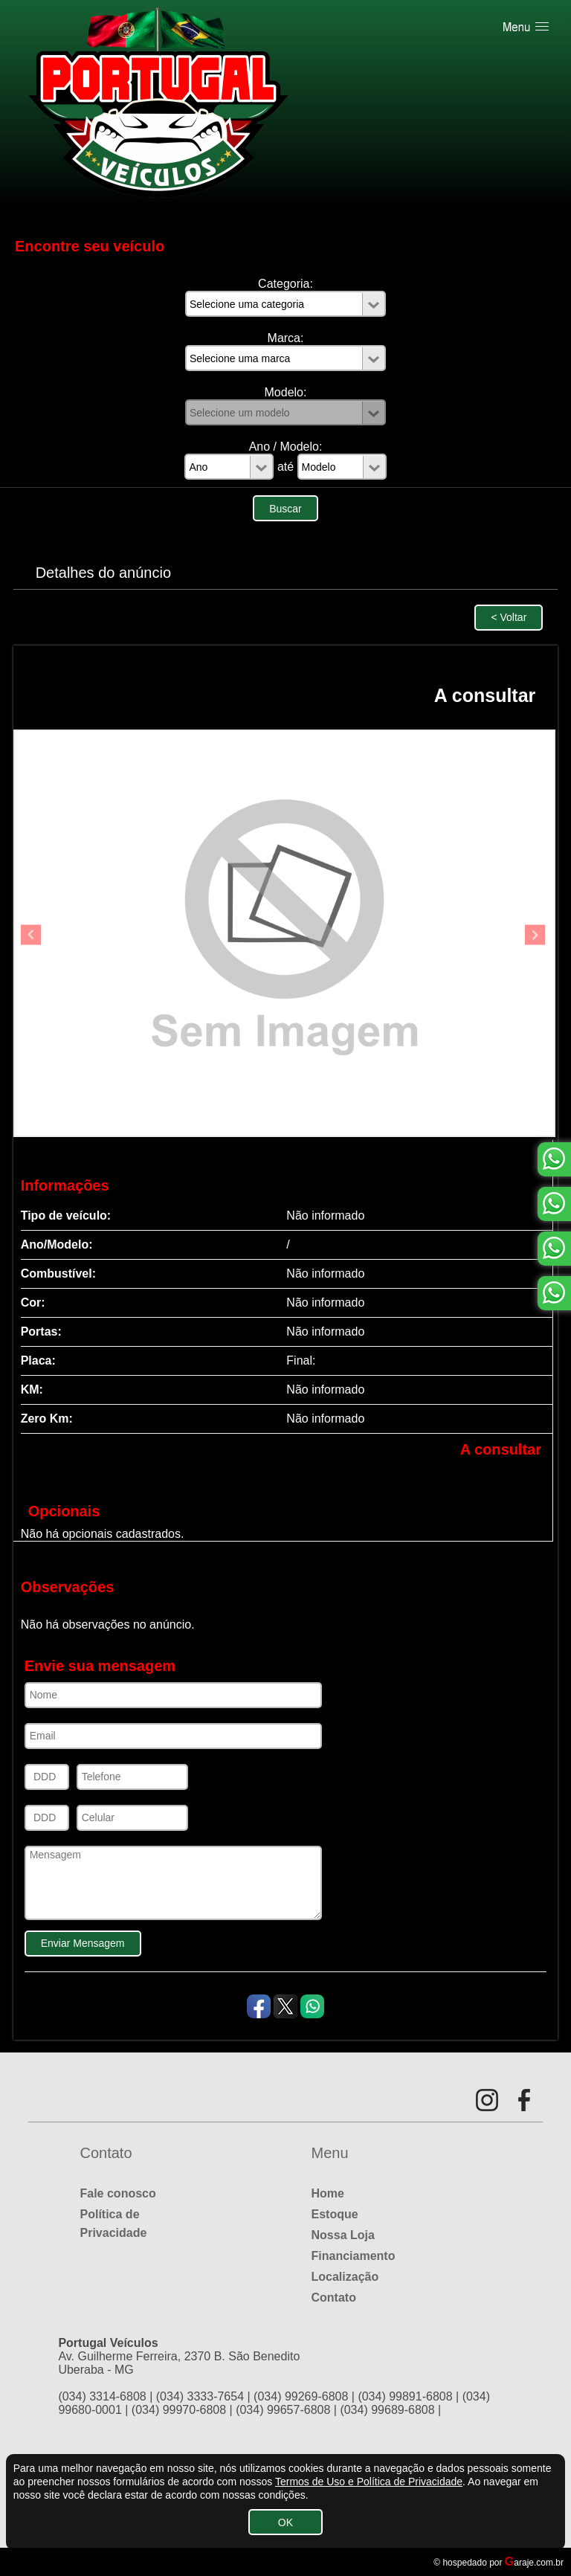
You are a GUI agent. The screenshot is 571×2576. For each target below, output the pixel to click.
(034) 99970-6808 (179, 2409)
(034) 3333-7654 (200, 2396)
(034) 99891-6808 (405, 2396)
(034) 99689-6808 (387, 2409)
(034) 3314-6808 (102, 2396)
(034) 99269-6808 (301, 2396)
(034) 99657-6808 (283, 2409)
